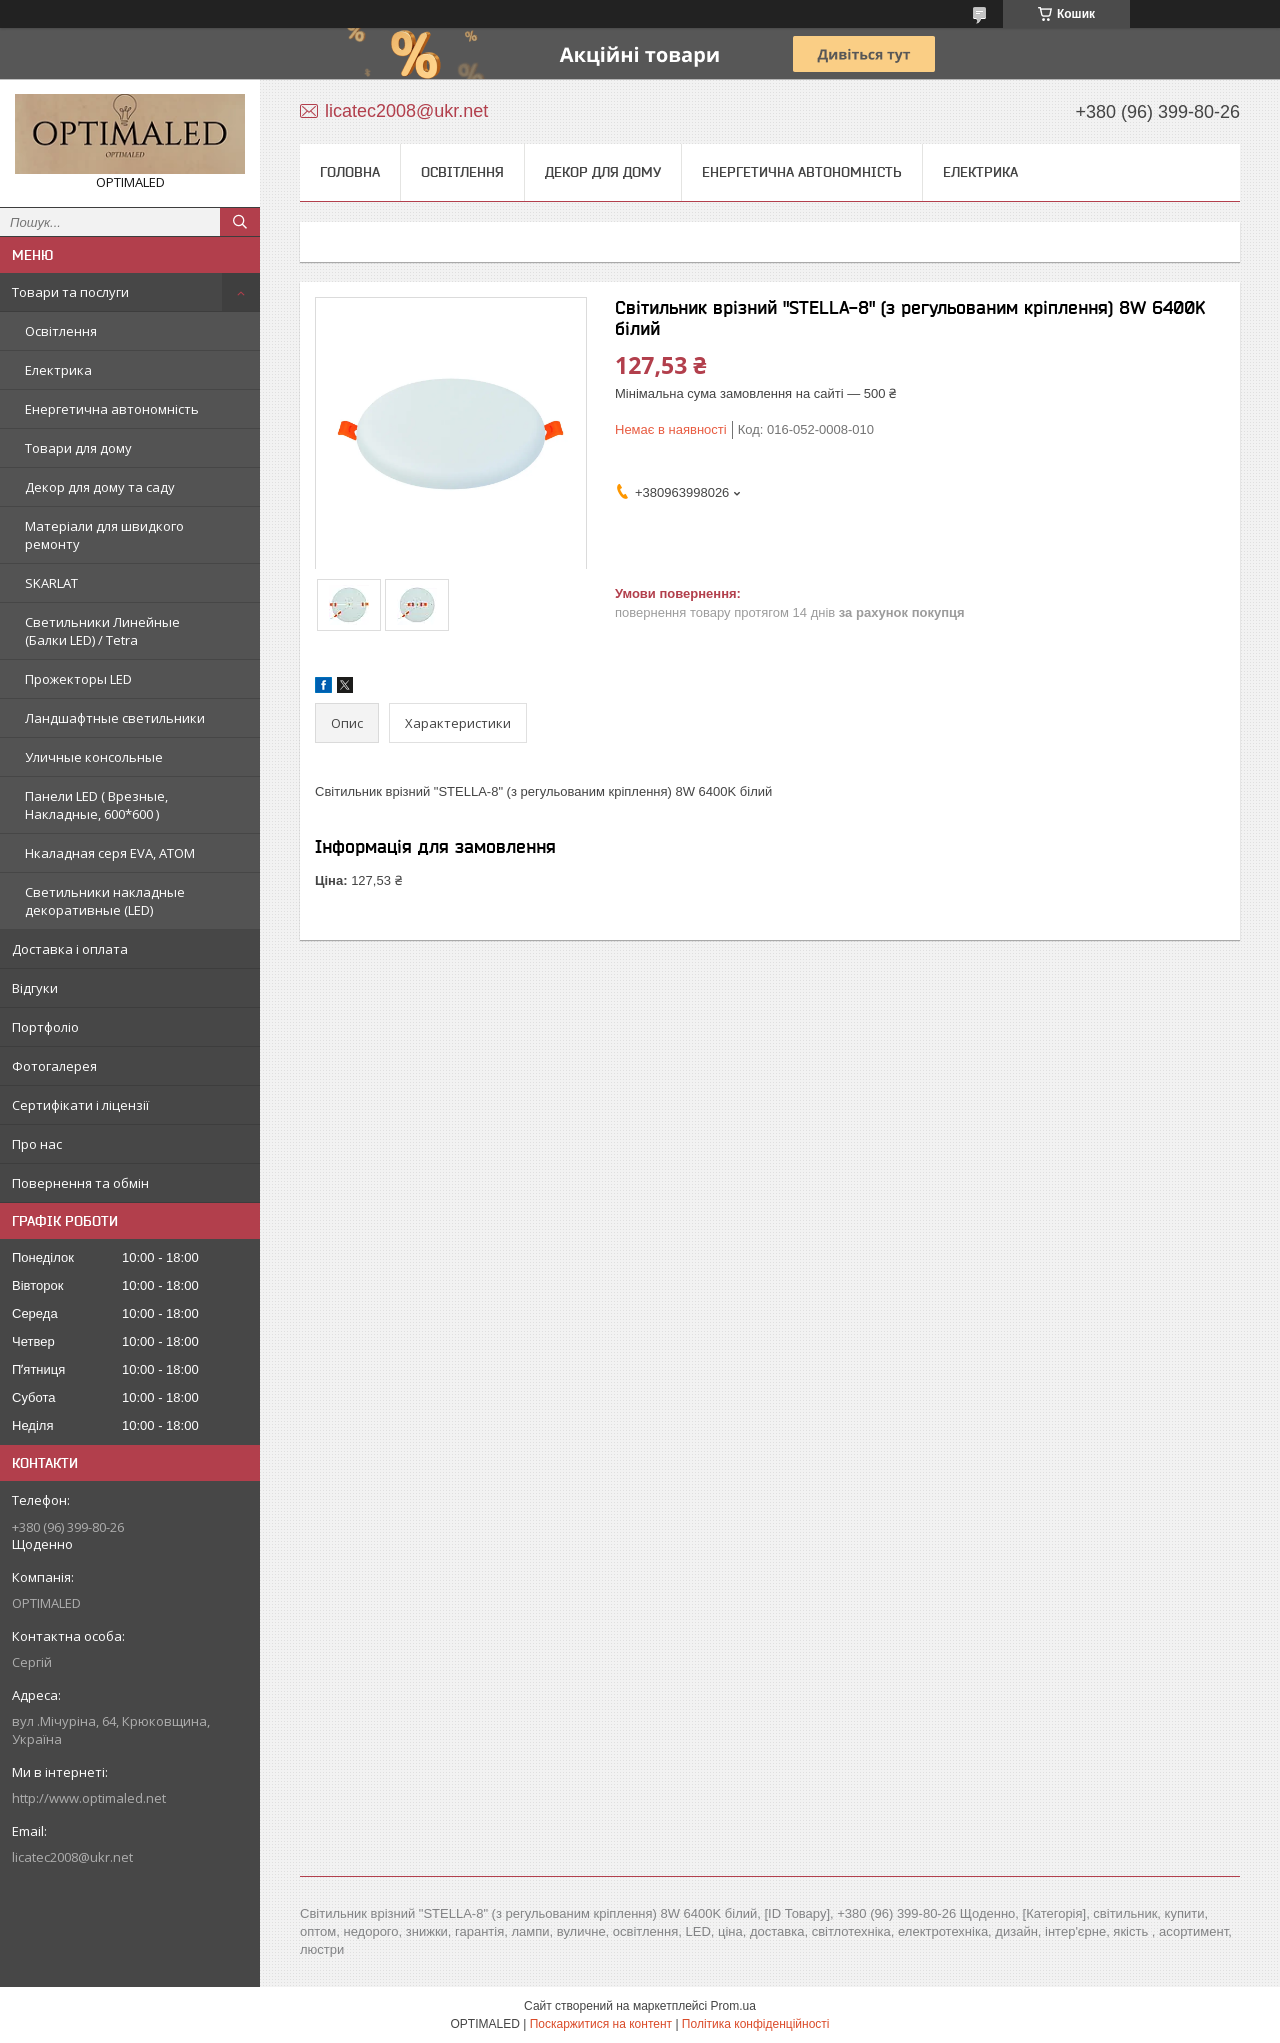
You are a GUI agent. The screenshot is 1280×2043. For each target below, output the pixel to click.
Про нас (37, 1144)
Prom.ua (733, 2006)
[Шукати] (240, 222)
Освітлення (61, 331)
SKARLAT (51, 583)
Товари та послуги (70, 292)
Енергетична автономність (112, 409)
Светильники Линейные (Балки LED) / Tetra (102, 631)
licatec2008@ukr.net (72, 1857)
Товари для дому (78, 448)
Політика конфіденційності (756, 2024)
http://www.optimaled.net (89, 1798)
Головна (350, 172)
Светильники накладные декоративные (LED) (105, 901)
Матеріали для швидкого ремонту (104, 535)
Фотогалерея (54, 1066)
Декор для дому (603, 172)
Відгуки (35, 988)
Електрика (58, 370)
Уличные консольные (94, 757)
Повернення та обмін (80, 1183)
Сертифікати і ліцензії (80, 1105)
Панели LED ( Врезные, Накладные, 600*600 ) (96, 805)
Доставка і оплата (70, 949)
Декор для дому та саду (100, 487)
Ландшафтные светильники (115, 718)
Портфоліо (45, 1027)
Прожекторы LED (78, 679)
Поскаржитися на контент (601, 2024)
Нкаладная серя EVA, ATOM (110, 853)
